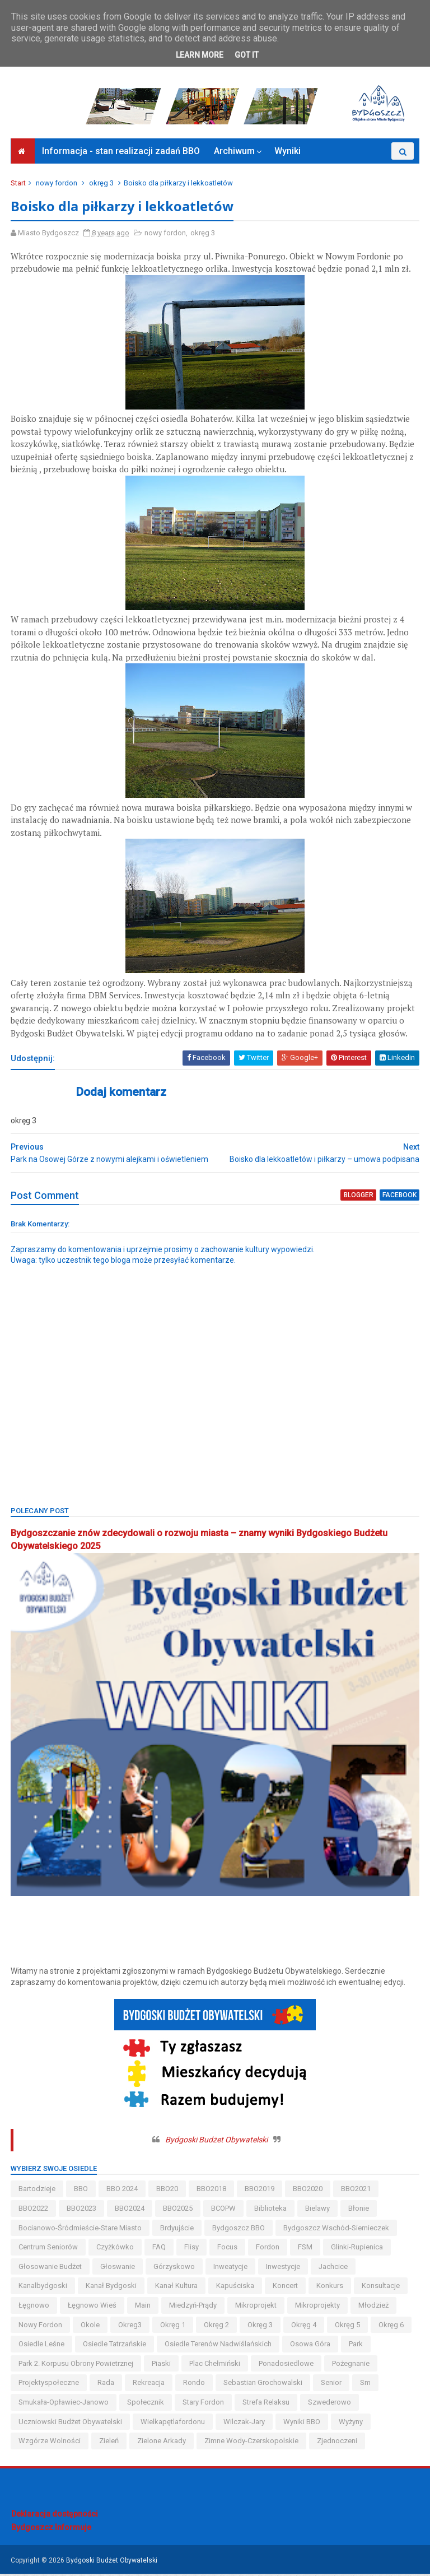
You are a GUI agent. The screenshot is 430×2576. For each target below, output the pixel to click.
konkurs (330, 2288)
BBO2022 (34, 2211)
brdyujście (177, 2230)
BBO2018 (212, 2191)
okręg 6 (391, 2327)
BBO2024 (130, 2211)
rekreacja (149, 2385)
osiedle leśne (42, 2346)
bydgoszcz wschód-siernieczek (337, 2230)
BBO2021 (356, 2191)
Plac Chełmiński (215, 2365)
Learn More (199, 54)
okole (90, 2327)
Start (18, 186)
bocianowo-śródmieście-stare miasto (80, 2230)
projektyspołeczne (49, 2385)
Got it (247, 54)
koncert (285, 2288)
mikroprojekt (256, 2308)
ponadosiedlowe (286, 2365)
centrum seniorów (48, 2249)
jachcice (333, 2269)
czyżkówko (115, 2249)
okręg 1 (173, 2327)
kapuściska (236, 2288)
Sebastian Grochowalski (263, 2385)
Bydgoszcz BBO (239, 2230)
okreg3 (130, 2327)
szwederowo (330, 2405)
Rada (106, 2385)
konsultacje (381, 2288)
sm (366, 2385)
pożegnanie (351, 2365)
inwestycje (284, 2269)
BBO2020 (308, 2191)
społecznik (146, 2405)
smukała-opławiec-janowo (64, 2405)
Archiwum (234, 154)
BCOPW (224, 2211)
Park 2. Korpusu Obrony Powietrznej (76, 2365)
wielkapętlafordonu (173, 2424)
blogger (358, 1199)
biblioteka (271, 2211)
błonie (359, 2211)
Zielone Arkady (162, 2443)
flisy (192, 2249)
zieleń (109, 2443)
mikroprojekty (318, 2308)
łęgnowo (34, 2308)
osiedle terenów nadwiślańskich (218, 2346)
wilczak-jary (244, 2424)
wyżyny (351, 2424)
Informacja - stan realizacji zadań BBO (121, 154)
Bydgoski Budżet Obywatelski (216, 2142)
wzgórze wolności (50, 2443)
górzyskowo (174, 2269)
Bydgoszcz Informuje (51, 2530)
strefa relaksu (266, 2405)
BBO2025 (178, 2211)
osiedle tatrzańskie (115, 2346)
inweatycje (231, 2269)
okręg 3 (102, 186)
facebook (399, 1199)
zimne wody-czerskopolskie (252, 2443)
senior (331, 2385)
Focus (228, 2249)
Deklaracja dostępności (54, 2516)
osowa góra (311, 2346)
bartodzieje (37, 2191)
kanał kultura (177, 2288)
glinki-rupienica (357, 2249)
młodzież (374, 2308)
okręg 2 (217, 2327)
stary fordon (204, 2405)
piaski (161, 2365)
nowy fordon (57, 186)
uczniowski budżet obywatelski (71, 2424)
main (143, 2308)
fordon (268, 2249)
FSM (305, 2249)
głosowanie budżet (50, 2269)
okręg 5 (348, 2327)
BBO (81, 2191)
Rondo (194, 2385)
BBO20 (168, 2191)
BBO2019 (260, 2191)
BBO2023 (82, 2211)
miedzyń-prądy (193, 2308)
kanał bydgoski (111, 2288)
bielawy (318, 2211)
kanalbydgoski (43, 2288)
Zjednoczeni (337, 2443)
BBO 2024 (122, 2191)
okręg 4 (304, 2327)
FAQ (159, 2249)
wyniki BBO (302, 2424)
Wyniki (287, 154)
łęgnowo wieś (92, 2308)
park (356, 2346)
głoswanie (118, 2269)
